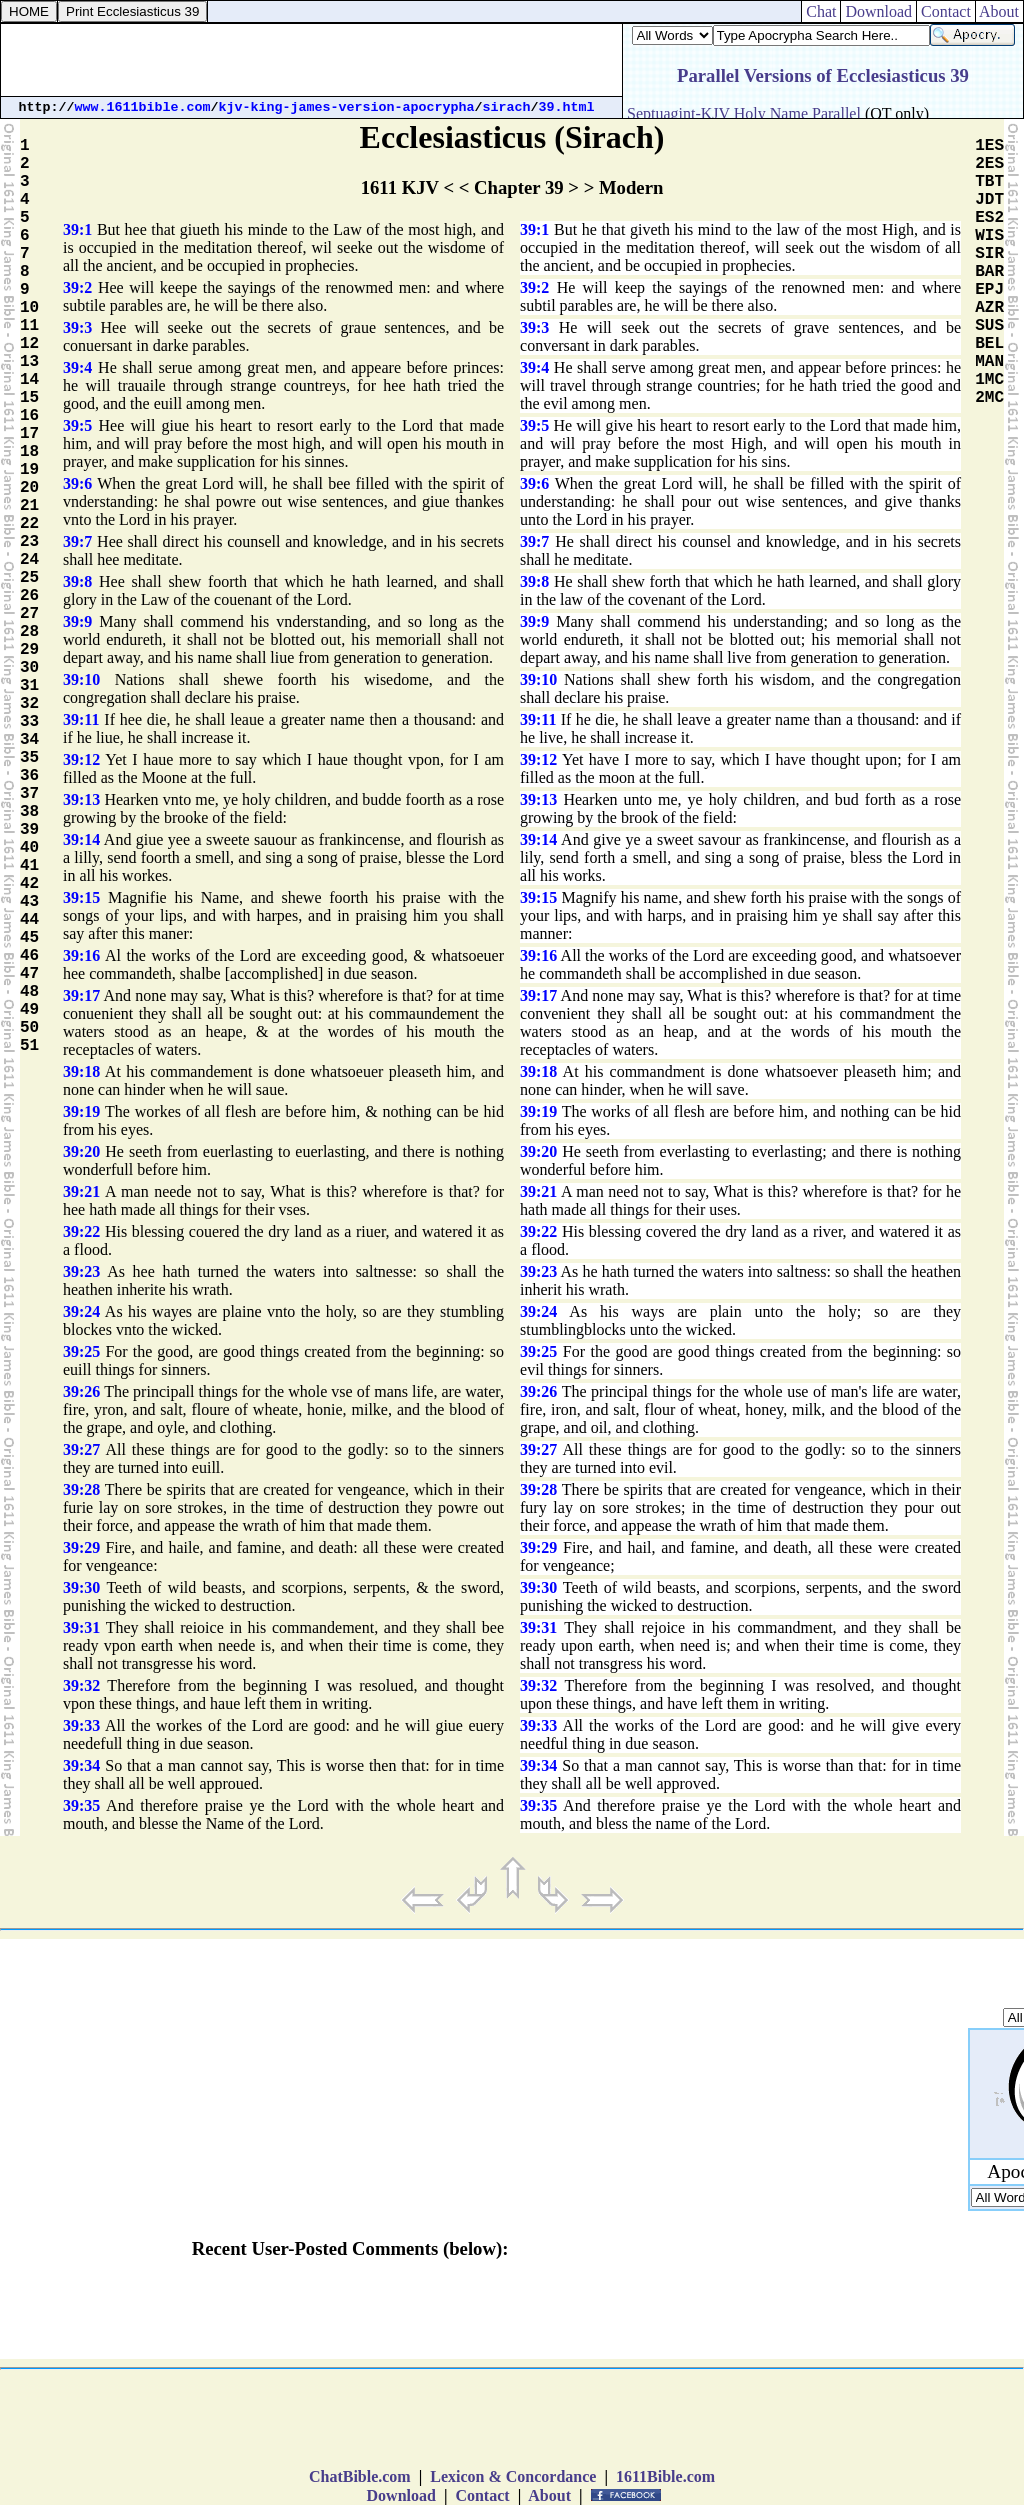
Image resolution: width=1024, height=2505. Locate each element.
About (999, 11)
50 (29, 1028)
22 (29, 524)
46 (29, 956)
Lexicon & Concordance (513, 2476)
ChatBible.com (360, 2476)
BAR (989, 272)
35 (29, 758)
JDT (989, 200)
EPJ (989, 290)
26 (29, 596)
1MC (989, 380)
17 (29, 434)
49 (29, 1010)
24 (29, 560)
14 (29, 380)
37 (29, 794)
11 (29, 326)
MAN (989, 362)
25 (29, 578)
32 (29, 704)
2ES (989, 164)
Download (878, 11)
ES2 (989, 218)
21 (29, 506)
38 (29, 812)
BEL (989, 344)
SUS (989, 326)
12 (29, 344)
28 (29, 632)
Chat (821, 11)
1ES (989, 146)
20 (29, 488)
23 (29, 542)
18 (29, 452)
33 (29, 722)
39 (29, 830)
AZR (989, 308)
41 (29, 866)
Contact (946, 11)
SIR (989, 254)
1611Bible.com (665, 2476)
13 (29, 362)
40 (29, 848)
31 (29, 686)
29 (29, 650)
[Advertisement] (312, 60)
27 (29, 614)
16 (29, 416)
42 (29, 884)
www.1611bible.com (143, 107)
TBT (989, 182)
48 (29, 992)
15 (29, 398)
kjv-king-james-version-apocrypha (347, 107)
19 (29, 470)
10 (29, 308)
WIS (989, 236)
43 (29, 902)
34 (29, 740)
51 (29, 1046)
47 (29, 974)
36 (29, 776)
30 (29, 668)
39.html (567, 107)
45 (29, 938)
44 (29, 920)
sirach (507, 107)
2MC (989, 398)
